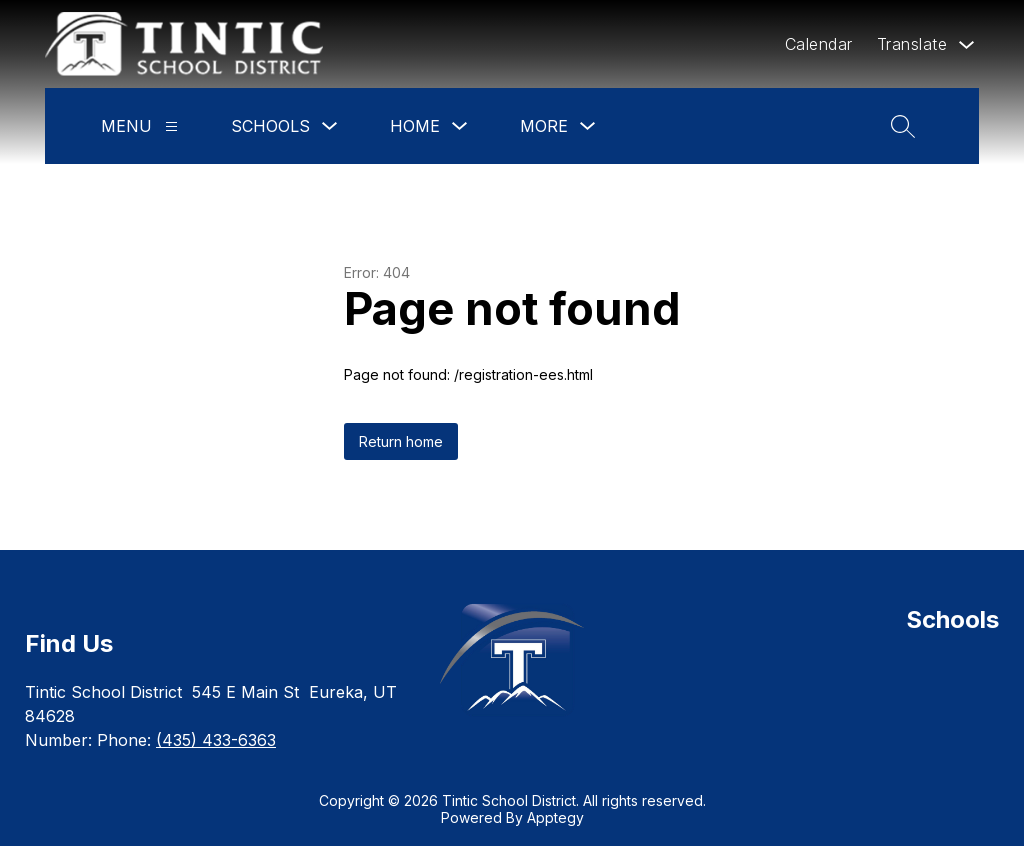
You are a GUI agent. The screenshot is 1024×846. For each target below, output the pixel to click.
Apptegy (555, 817)
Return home (401, 441)
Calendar (819, 44)
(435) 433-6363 (216, 740)
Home (415, 126)
